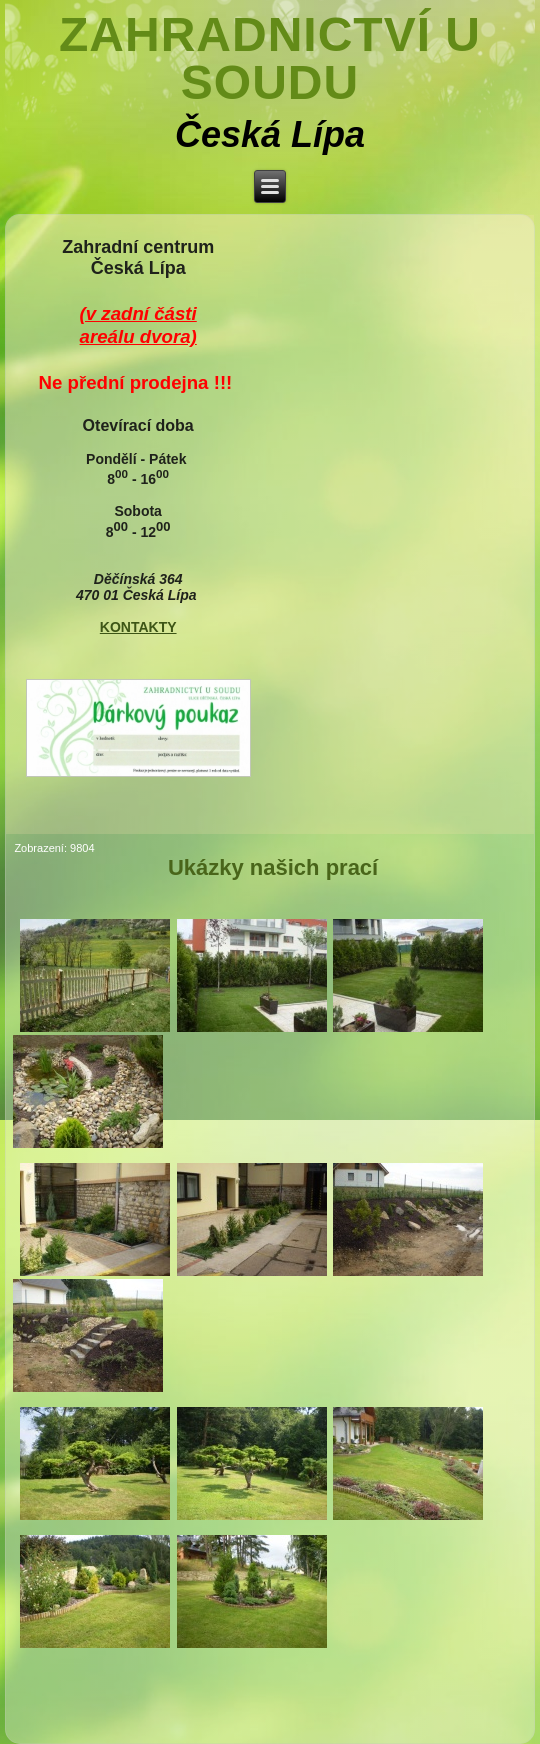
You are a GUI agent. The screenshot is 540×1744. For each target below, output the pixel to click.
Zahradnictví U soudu (270, 58)
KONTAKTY (138, 627)
